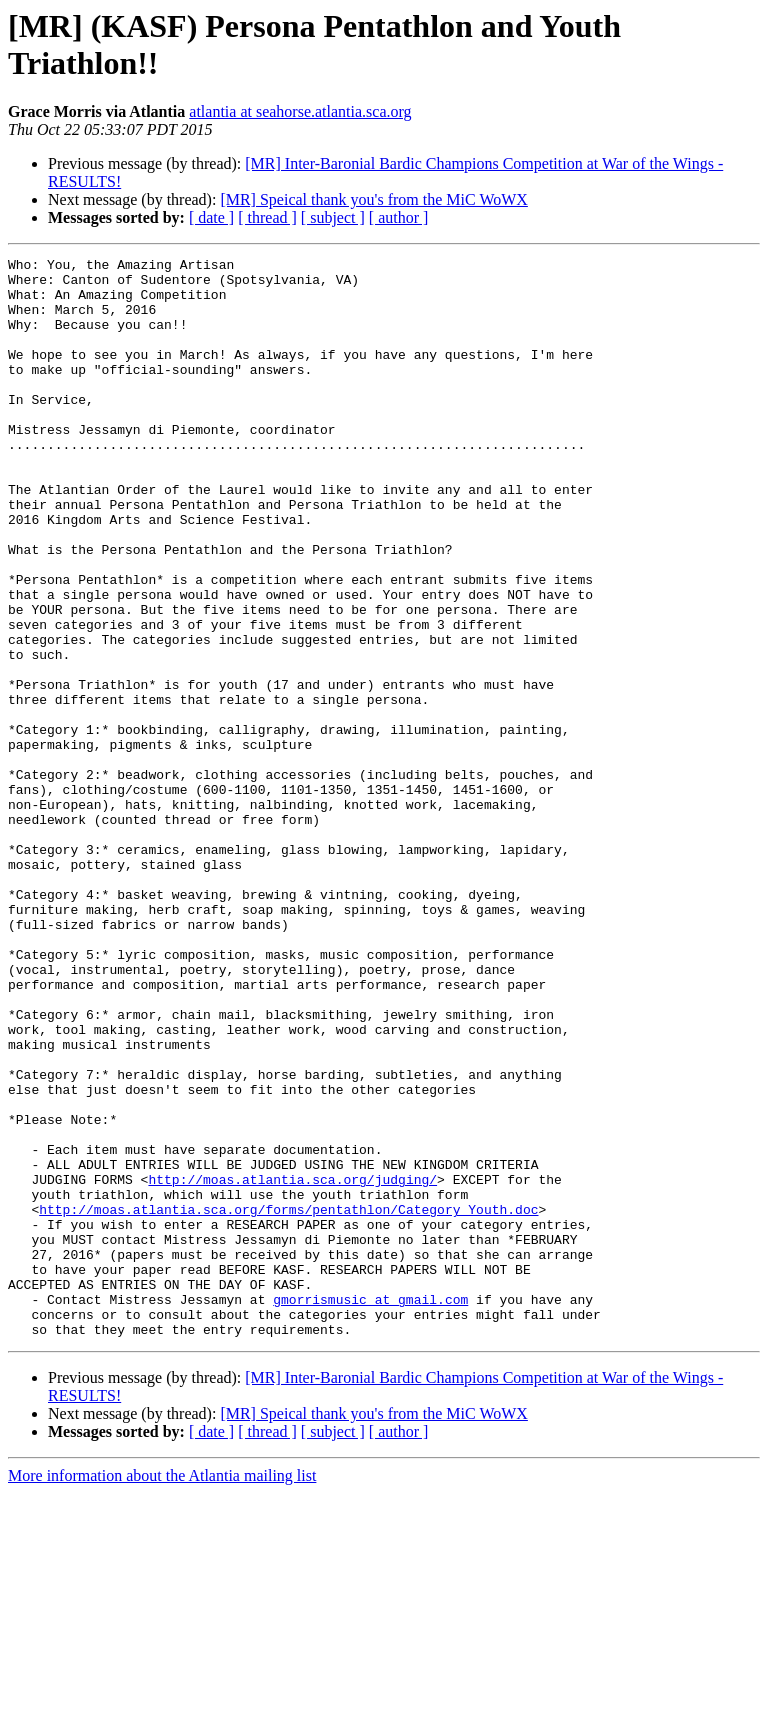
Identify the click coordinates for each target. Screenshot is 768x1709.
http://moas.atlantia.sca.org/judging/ (292, 1365)
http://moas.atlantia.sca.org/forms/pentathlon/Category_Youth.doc (288, 1401)
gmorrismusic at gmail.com (370, 1509)
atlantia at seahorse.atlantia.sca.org (300, 111)
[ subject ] (333, 217)
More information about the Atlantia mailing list (162, 1691)
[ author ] (399, 217)
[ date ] (211, 217)
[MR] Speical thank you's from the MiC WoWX (373, 199)
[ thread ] (267, 217)
